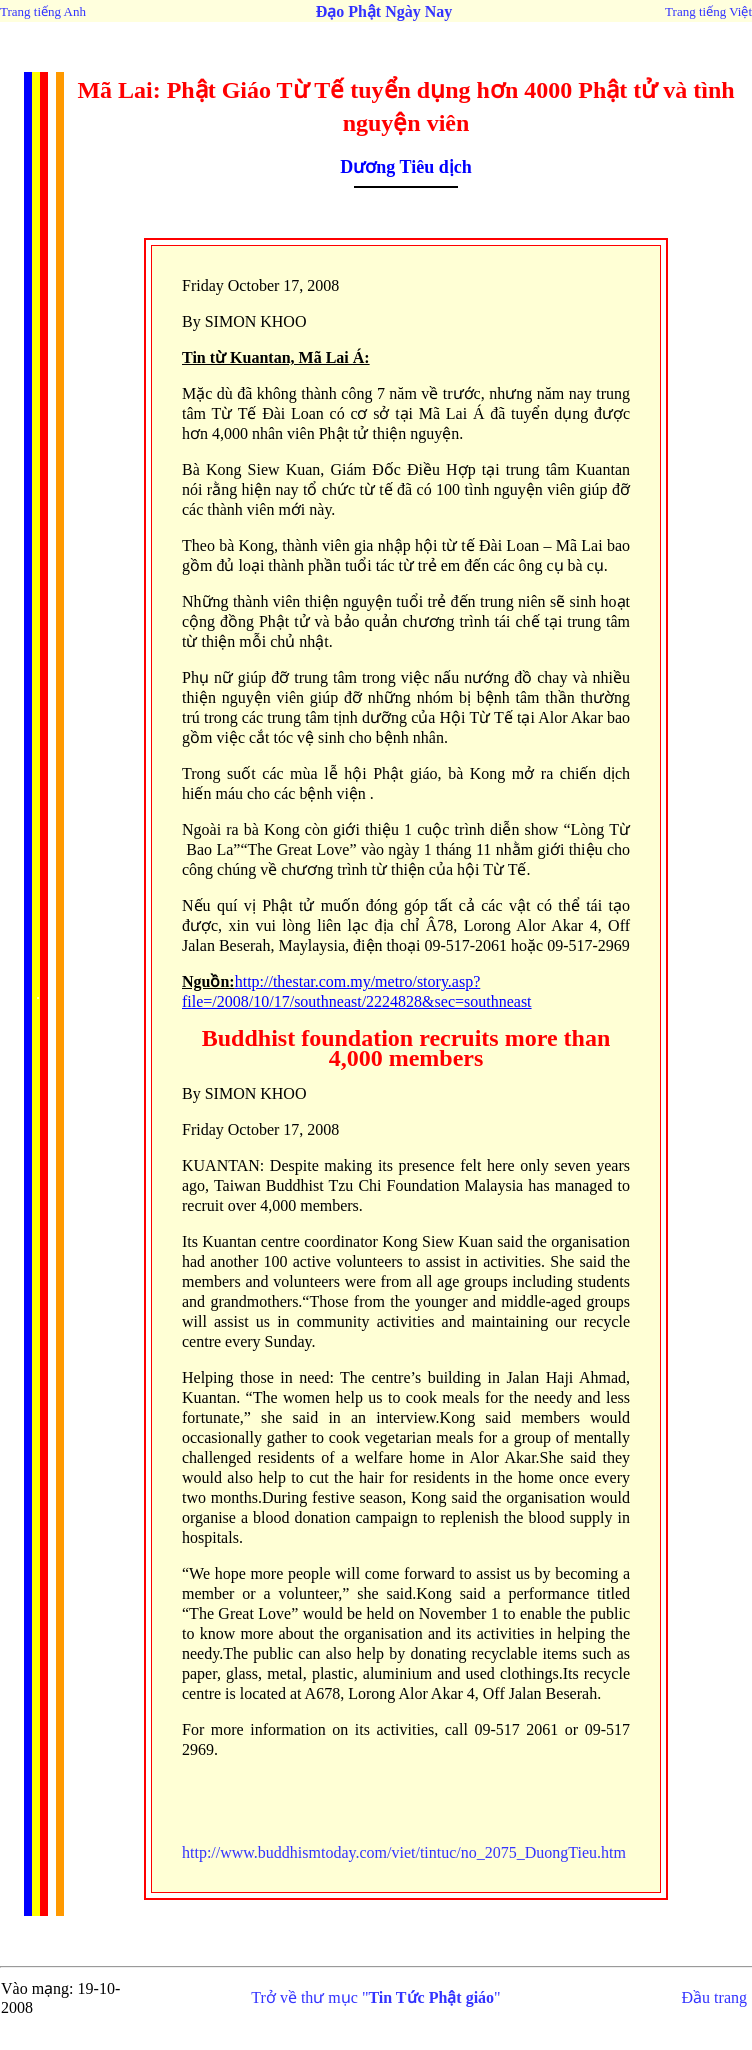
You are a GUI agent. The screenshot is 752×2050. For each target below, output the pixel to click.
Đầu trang (714, 1997)
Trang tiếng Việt (708, 11)
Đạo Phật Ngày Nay (384, 11)
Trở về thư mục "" (375, 1997)
